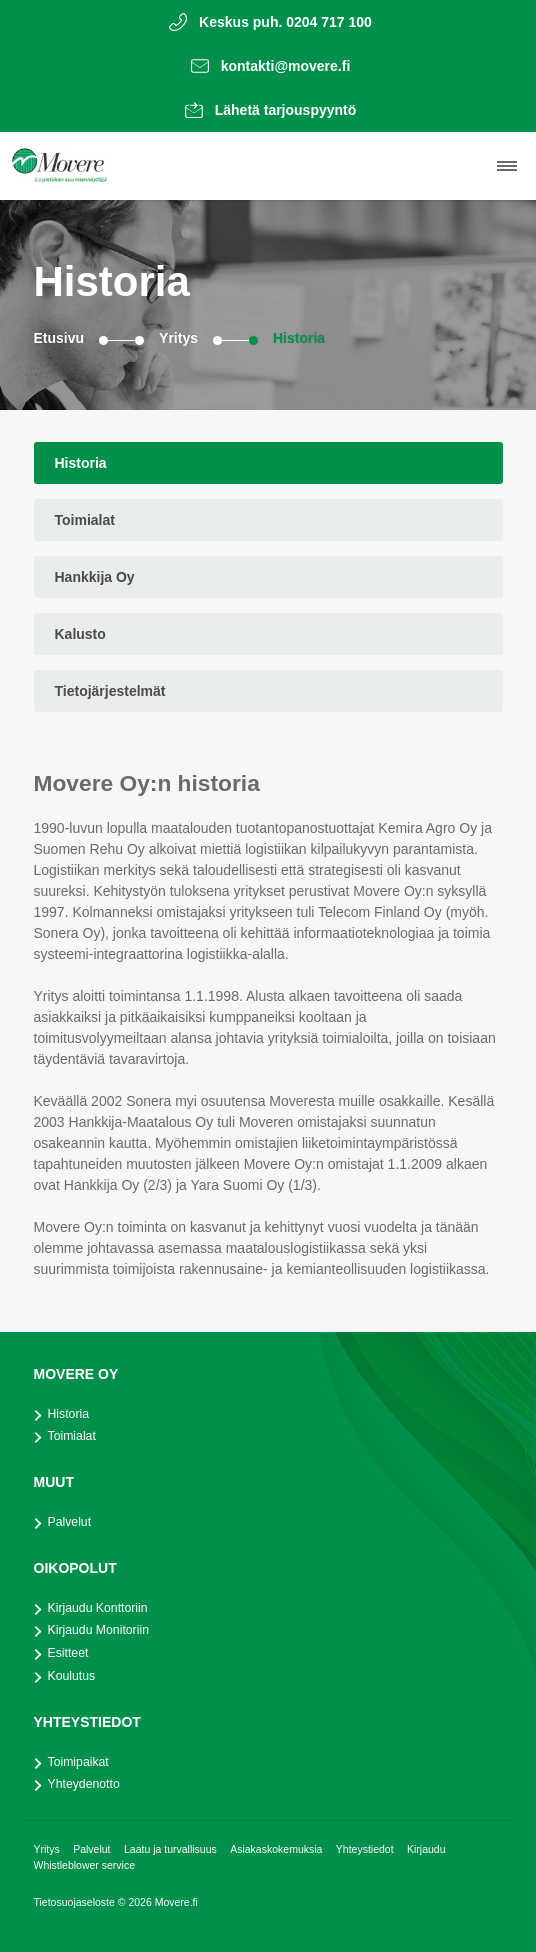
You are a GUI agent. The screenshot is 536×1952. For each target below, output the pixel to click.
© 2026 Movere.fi (158, 1902)
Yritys (178, 338)
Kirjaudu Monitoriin (98, 1630)
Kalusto (80, 634)
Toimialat (85, 520)
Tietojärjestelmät (110, 691)
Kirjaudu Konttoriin (98, 1608)
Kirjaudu (426, 1849)
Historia (299, 338)
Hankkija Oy (95, 577)
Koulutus (72, 1676)
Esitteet (68, 1653)
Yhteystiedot (366, 1849)
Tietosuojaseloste (76, 1902)
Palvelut (70, 1522)
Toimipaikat (78, 1762)
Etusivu (59, 338)
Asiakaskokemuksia (277, 1849)
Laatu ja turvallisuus (172, 1849)
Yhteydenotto (84, 1784)
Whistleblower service (85, 1865)
